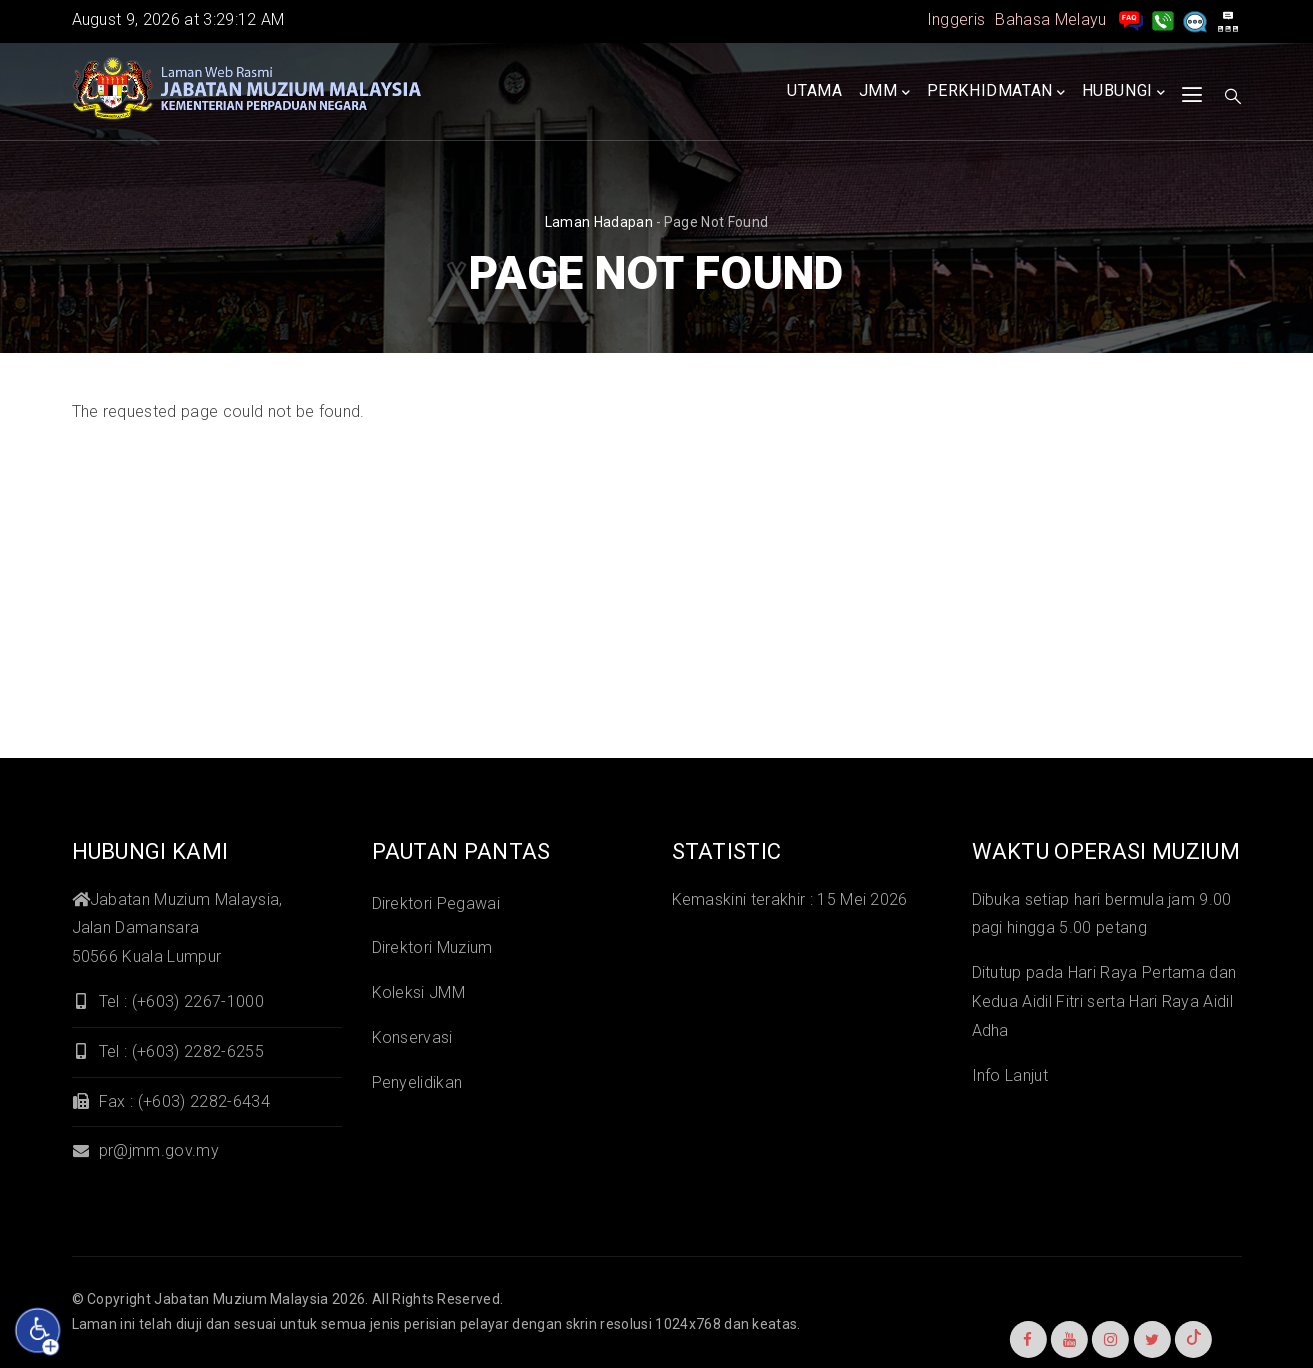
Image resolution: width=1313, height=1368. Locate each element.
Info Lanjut (1010, 1075)
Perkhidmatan (996, 92)
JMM (884, 92)
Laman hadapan (599, 222)
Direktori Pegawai (436, 903)
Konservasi (412, 1037)
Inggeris (956, 19)
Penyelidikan (417, 1082)
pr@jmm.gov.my (145, 1150)
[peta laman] (1228, 19)
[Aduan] (1195, 19)
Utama (814, 90)
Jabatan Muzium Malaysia (241, 1299)
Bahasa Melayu (1050, 19)
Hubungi (1124, 92)
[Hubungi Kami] (1163, 19)
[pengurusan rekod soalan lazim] (1131, 19)
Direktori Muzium (432, 947)
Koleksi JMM (419, 992)
